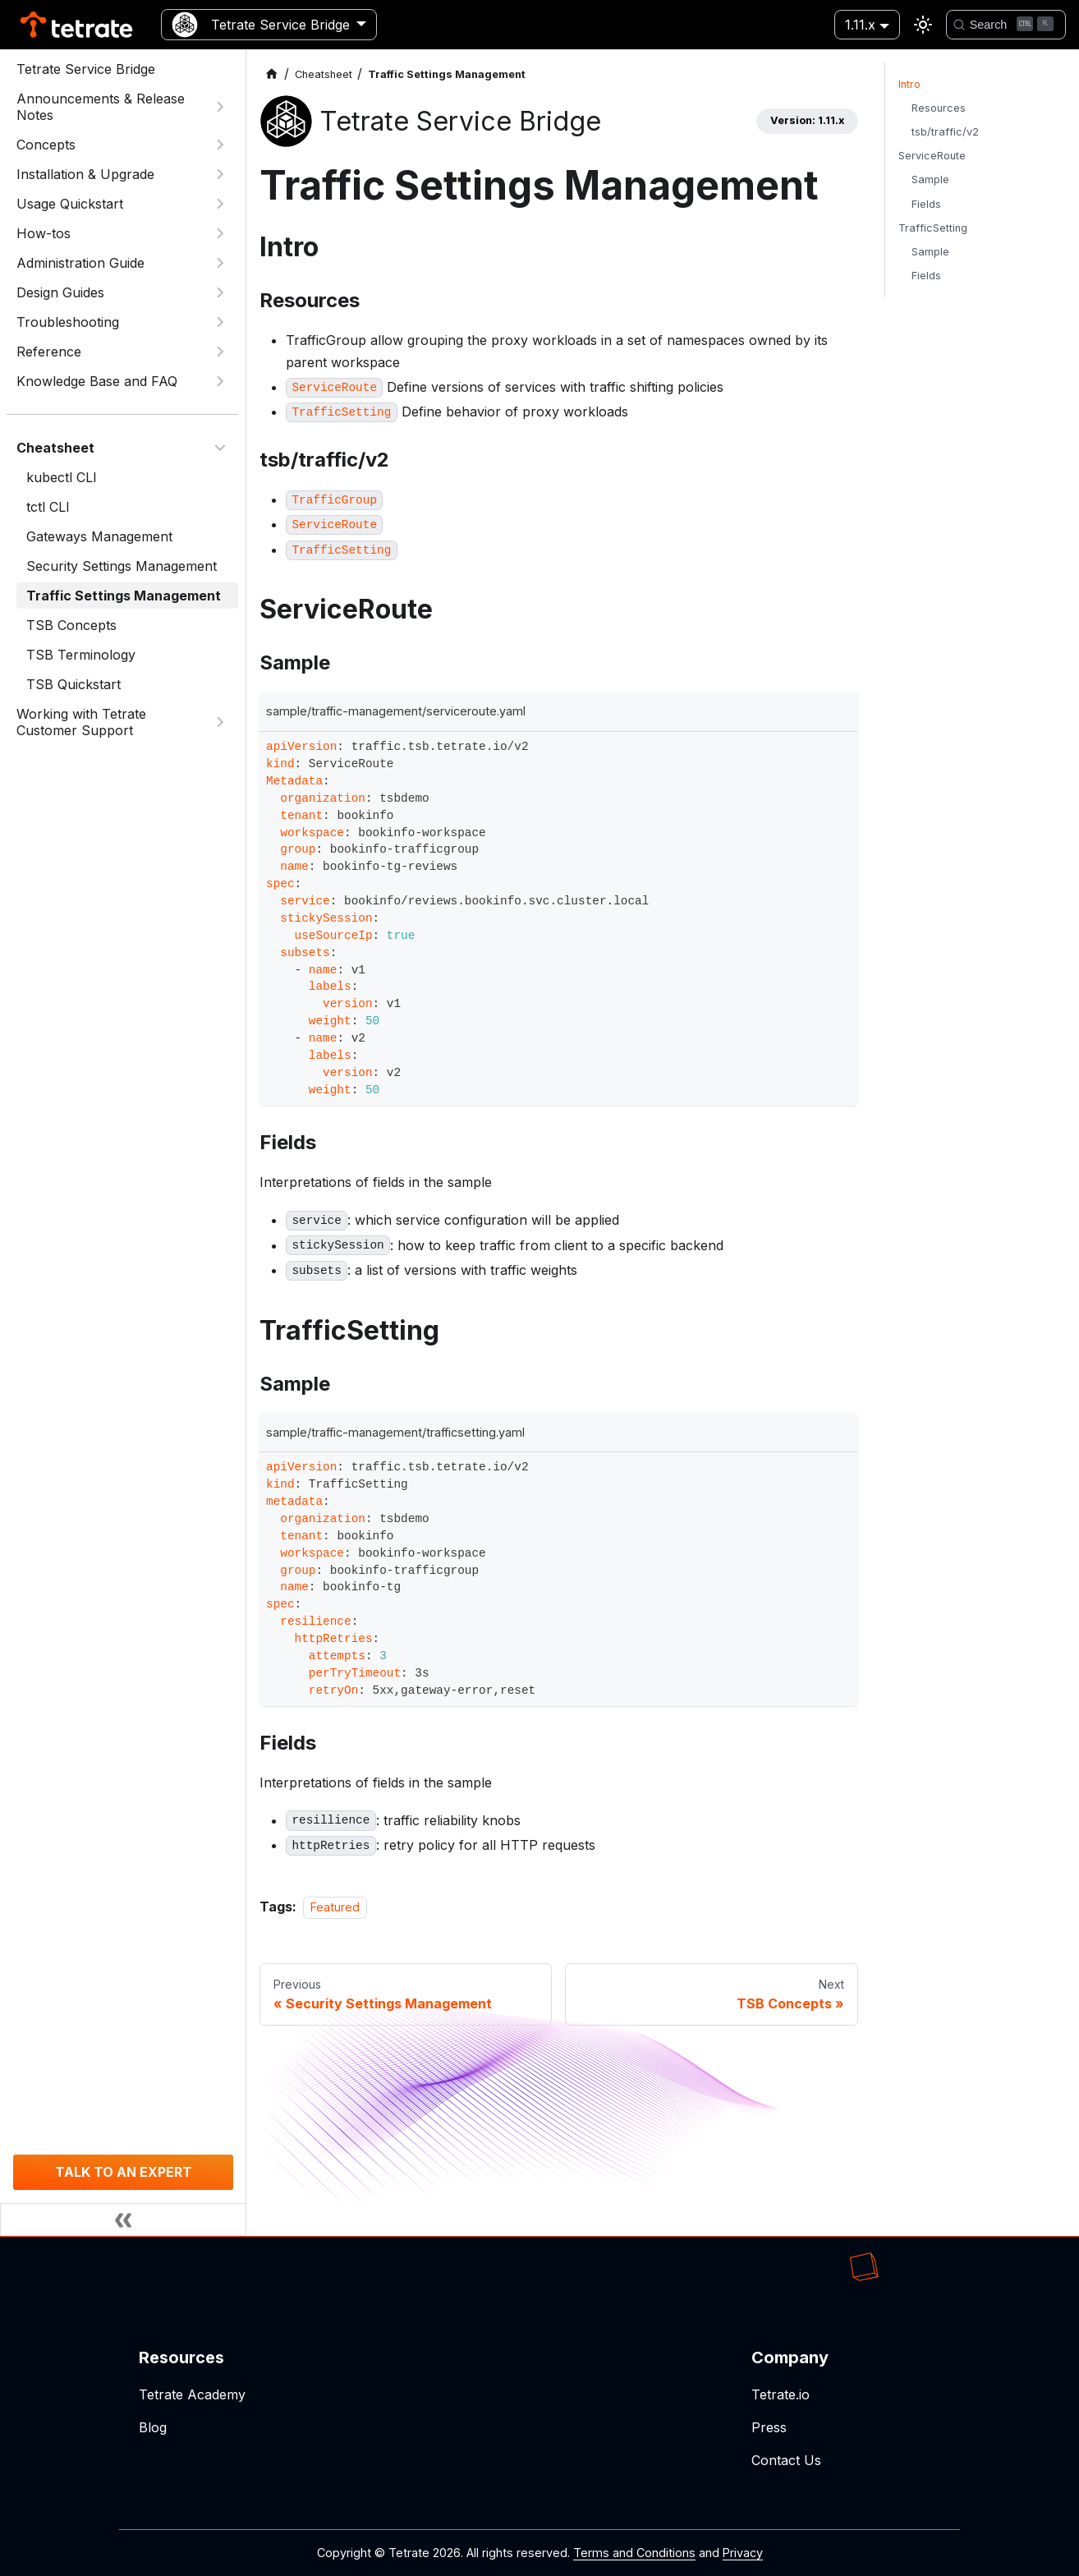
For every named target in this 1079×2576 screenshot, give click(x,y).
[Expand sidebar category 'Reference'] (220, 351)
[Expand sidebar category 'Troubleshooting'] (220, 322)
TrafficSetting (932, 228)
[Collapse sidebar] (123, 2219)
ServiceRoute (932, 156)
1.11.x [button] (860, 24)
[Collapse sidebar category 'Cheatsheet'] (220, 448)
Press (769, 2427)
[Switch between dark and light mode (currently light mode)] (923, 25)
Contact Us (786, 2460)
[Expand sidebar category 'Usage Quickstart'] (220, 204)
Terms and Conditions (634, 2553)
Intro (909, 84)
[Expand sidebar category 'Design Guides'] (220, 292)
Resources (938, 108)
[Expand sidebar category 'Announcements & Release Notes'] (220, 106)
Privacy (743, 2553)
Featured (335, 1907)
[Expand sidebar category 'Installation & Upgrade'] (220, 174)
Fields (926, 204)
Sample (930, 179)
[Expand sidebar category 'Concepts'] (220, 144)
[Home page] (271, 74)
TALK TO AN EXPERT (123, 2172)
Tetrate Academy (192, 2394)
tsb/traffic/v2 (945, 132)
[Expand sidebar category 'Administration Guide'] (220, 263)
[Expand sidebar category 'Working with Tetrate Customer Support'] (220, 722)
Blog (153, 2427)
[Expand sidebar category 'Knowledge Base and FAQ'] (220, 381)
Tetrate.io (780, 2394)
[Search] (1006, 24)
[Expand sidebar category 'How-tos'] (220, 233)
